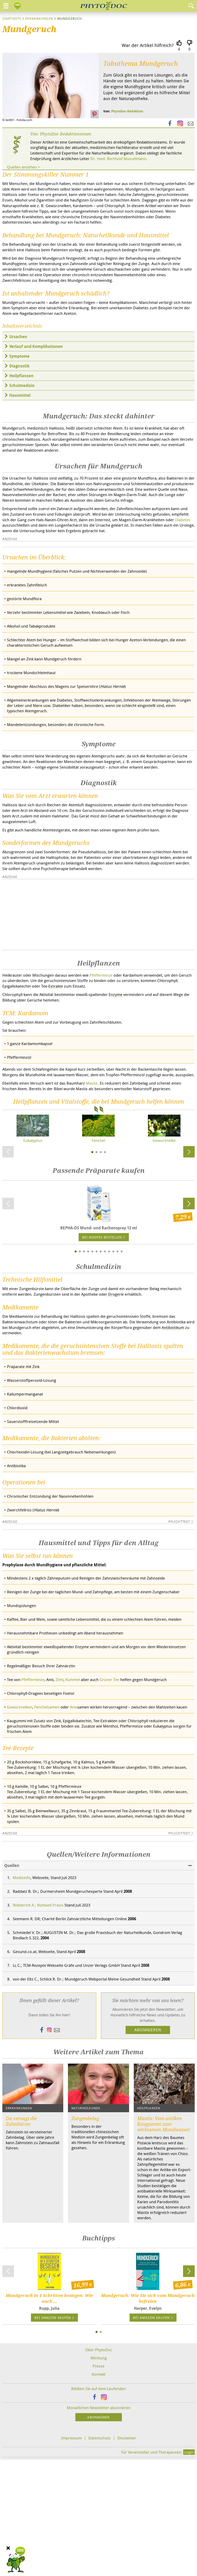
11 (117, 1310)
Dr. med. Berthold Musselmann (118, 158)
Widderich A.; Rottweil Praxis (38, 2021)
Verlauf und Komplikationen (36, 346)
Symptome (19, 356)
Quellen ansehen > (23, 167)
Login (189, 2568)
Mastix (92, 1141)
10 (113, 1310)
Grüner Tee (109, 1737)
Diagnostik (19, 366)
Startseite (11, 18)
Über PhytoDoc (98, 2466)
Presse (98, 2482)
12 (122, 1310)
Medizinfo (21, 1994)
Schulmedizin (22, 385)
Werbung (98, 2474)
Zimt (59, 1737)
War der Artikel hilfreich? (148, 45)
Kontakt (98, 2490)
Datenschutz (99, 2554)
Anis (73, 1765)
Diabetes (182, 519)
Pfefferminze (101, 1033)
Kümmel (73, 1737)
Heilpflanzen (21, 375)
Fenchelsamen (47, 1765)
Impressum (71, 2554)
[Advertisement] (98, 972)
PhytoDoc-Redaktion (127, 111)
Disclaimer (126, 2554)
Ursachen (18, 336)
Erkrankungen (39, 18)
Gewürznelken (19, 1765)
